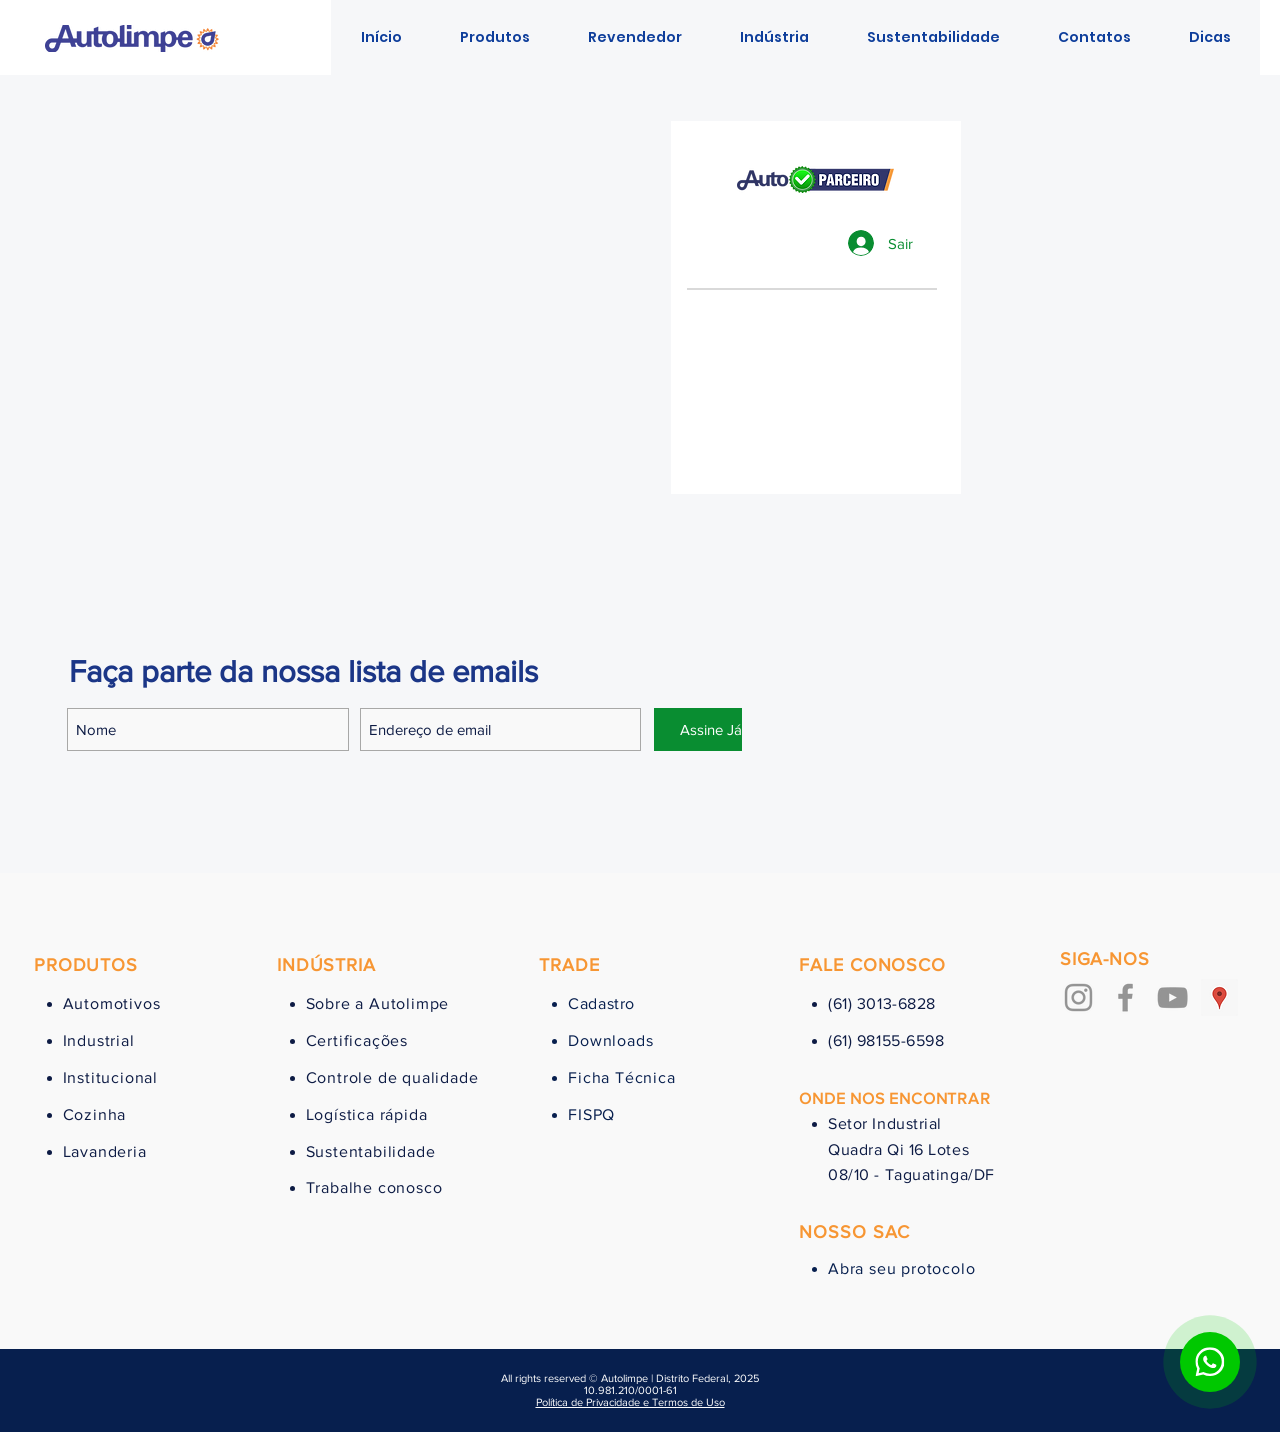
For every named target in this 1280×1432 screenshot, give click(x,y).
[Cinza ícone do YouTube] (1172, 997)
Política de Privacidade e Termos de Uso (630, 1402)
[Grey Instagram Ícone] (1078, 997)
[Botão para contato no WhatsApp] (1210, 1362)
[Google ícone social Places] (1219, 997)
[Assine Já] (711, 729)
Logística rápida (367, 1114)
